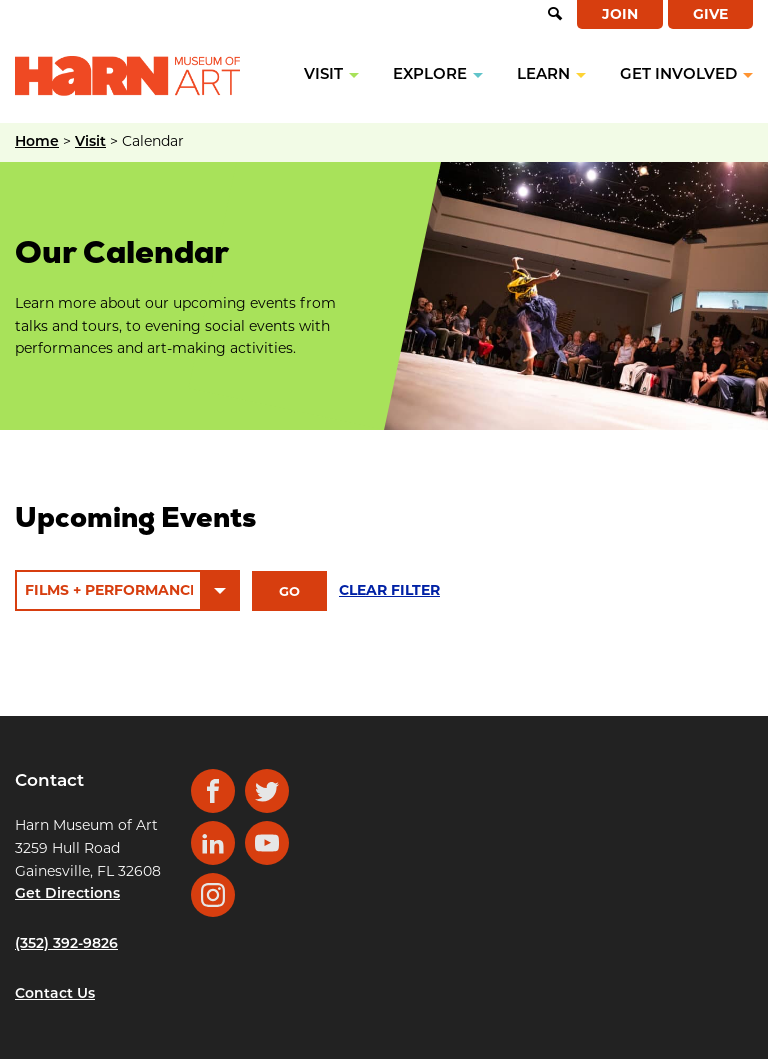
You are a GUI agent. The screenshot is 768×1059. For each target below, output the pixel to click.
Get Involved (678, 75)
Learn (543, 75)
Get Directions (67, 894)
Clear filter (389, 590)
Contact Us (55, 994)
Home (37, 142)
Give (710, 14)
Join (620, 14)
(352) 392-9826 (66, 944)
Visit (323, 75)
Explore (430, 75)
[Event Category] (127, 590)
